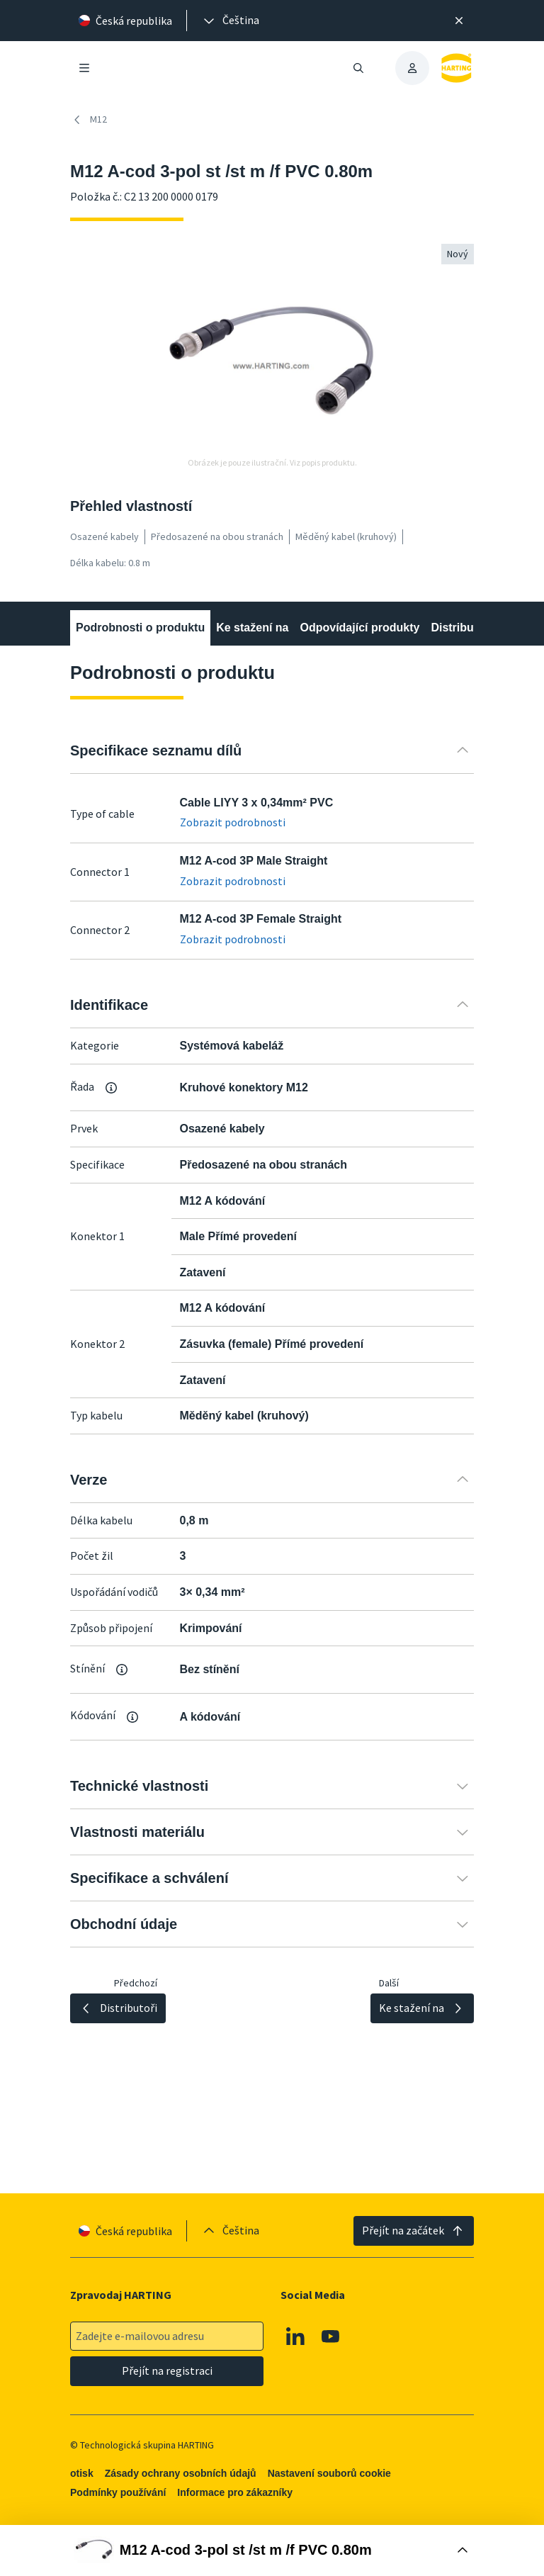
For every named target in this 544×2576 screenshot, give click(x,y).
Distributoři (461, 627)
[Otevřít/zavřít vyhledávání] (358, 68)
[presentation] (230, 20)
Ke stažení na (252, 627)
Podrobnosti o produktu (140, 627)
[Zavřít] (459, 20)
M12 (88, 120)
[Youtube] (331, 2336)
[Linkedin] (295, 2336)
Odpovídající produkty (359, 627)
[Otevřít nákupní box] (272, 2550)
